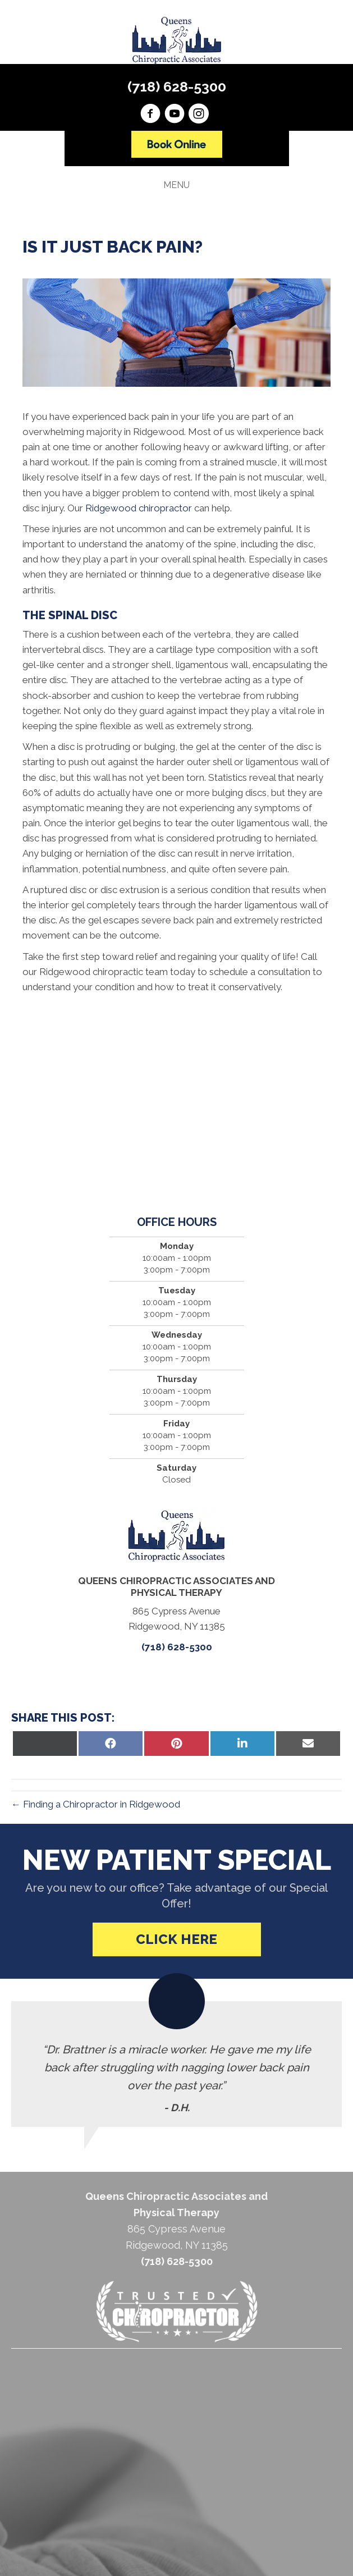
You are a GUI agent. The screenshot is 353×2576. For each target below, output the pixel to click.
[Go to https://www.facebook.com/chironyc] (150, 115)
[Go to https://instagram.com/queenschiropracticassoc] (199, 115)
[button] (177, 1939)
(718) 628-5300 (176, 86)
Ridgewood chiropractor (138, 508)
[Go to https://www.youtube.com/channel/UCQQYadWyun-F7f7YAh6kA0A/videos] (174, 115)
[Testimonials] (176, 2064)
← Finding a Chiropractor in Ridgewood (95, 1804)
